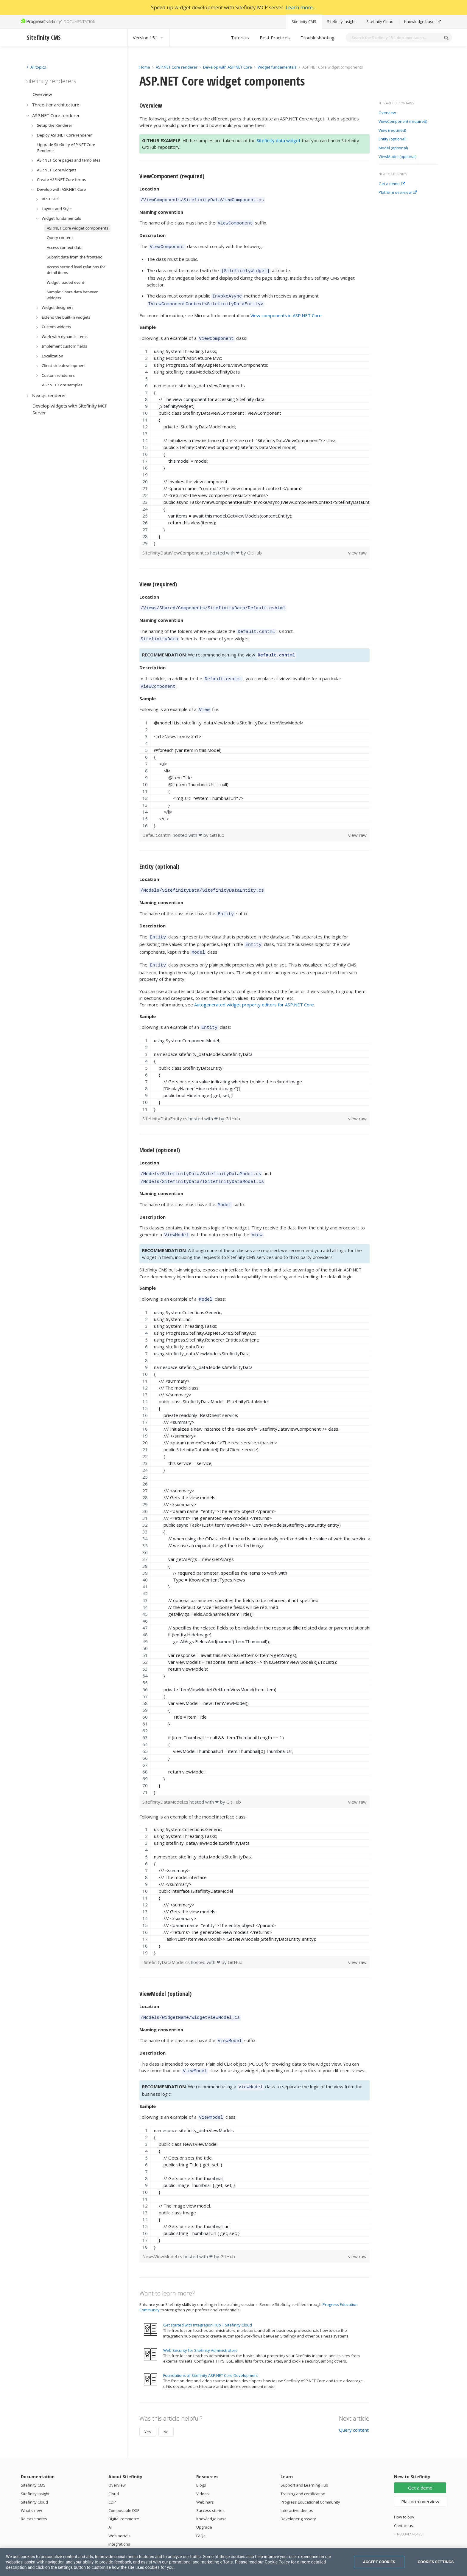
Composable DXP (124, 2482)
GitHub (254, 546)
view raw (357, 546)
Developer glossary (298, 2491)
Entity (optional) (392, 139)
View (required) (392, 130)
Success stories (210, 2482)
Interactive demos (297, 2482)
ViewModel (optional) (397, 156)
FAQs (201, 2508)
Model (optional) (393, 148)
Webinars (205, 2474)
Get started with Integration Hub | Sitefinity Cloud (207, 2297)
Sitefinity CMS (304, 21)
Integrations (119, 2516)
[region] (254, 440)
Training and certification (303, 2466)
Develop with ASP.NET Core (227, 67)
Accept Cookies (379, 2562)
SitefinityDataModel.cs (165, 1779)
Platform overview (398, 192)
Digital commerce (123, 2491)
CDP (112, 2474)
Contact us (403, 2498)
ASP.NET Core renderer (176, 67)
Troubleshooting (317, 38)
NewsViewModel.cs (162, 2229)
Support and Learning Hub (304, 2457)
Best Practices (275, 38)
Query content (354, 2402)
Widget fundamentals (277, 67)
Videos (202, 2466)
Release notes (34, 2491)
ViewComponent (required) (403, 121)
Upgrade (204, 2499)
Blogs (201, 2457)
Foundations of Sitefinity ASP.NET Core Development (210, 2347)
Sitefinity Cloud (379, 21)
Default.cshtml (157, 822)
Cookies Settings (436, 2562)
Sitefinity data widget (279, 140)
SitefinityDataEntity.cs (165, 1100)
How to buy (404, 2489)
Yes (147, 2404)
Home (144, 67)
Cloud (113, 2466)
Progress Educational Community (310, 2474)
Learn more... (301, 7)
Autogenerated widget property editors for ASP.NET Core (254, 987)
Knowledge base (422, 21)
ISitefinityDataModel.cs (166, 1939)
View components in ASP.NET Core (286, 310)
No (166, 2404)
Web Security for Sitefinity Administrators (200, 2322)
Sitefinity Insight (341, 21)
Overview (387, 113)
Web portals (119, 2508)
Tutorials (240, 38)
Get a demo (392, 184)
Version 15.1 (148, 38)
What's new (31, 2482)
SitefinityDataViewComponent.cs (176, 546)
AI (110, 2499)
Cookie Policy (277, 2562)
